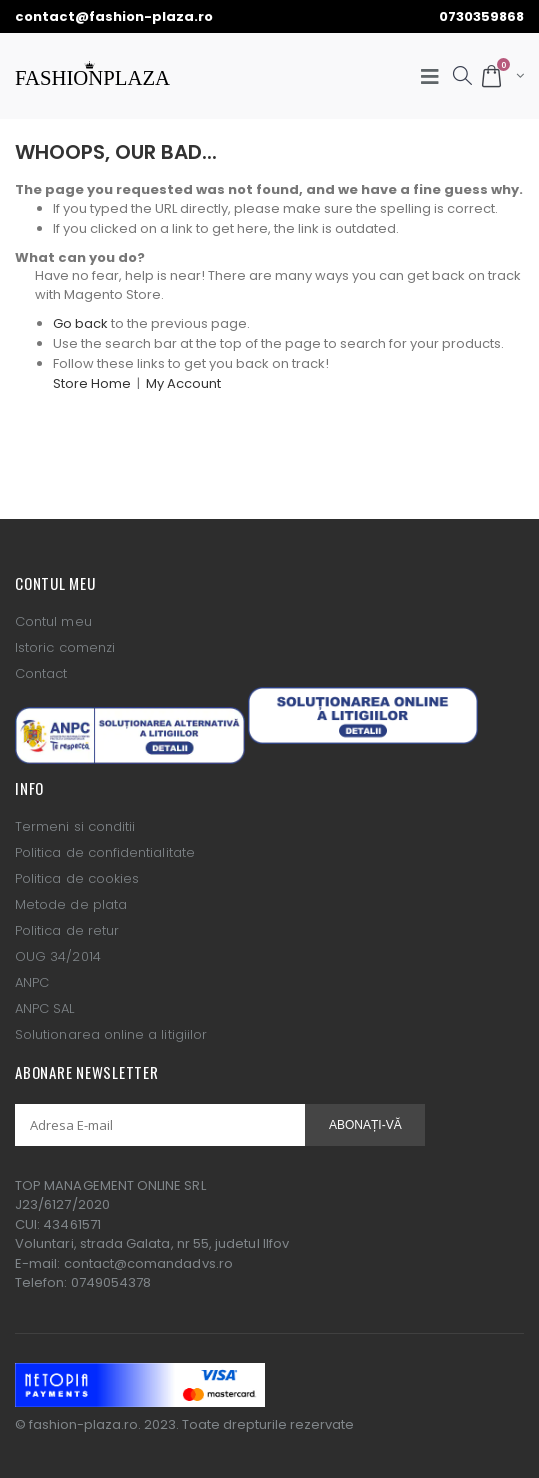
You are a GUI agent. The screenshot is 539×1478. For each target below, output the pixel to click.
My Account (183, 383)
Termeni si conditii (75, 826)
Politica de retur (67, 930)
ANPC (32, 982)
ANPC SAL (45, 1008)
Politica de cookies (77, 878)
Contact (41, 673)
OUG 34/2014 (58, 956)
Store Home (92, 383)
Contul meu (53, 621)
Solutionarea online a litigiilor (111, 1034)
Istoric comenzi (65, 647)
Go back (80, 323)
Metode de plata (71, 904)
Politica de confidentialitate (105, 852)
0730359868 (481, 16)
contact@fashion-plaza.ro (114, 16)
